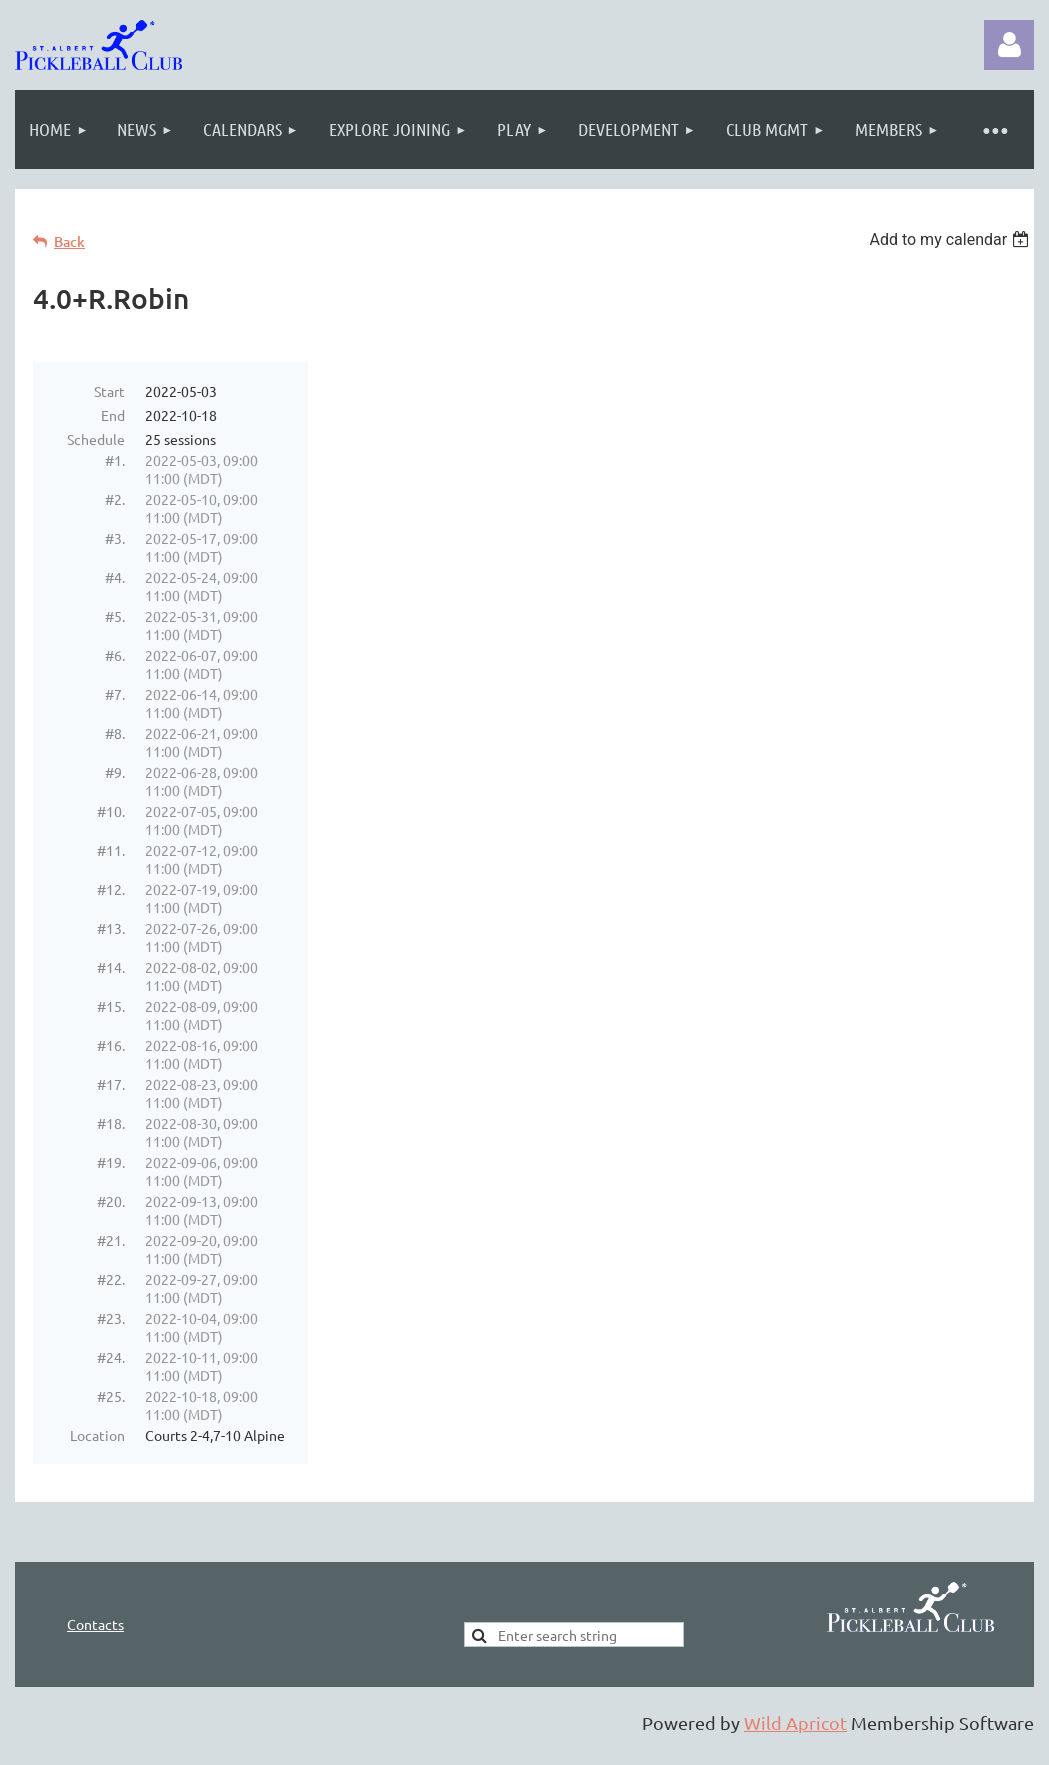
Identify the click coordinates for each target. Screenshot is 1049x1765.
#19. (111, 1162)
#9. (115, 772)
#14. (111, 967)
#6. (115, 655)
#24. (111, 1357)
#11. (111, 850)
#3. (115, 538)
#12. (111, 889)
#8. (115, 733)
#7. (115, 694)
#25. (111, 1396)
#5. (115, 616)
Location (97, 1435)
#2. (115, 499)
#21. (111, 1240)
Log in (1009, 45)
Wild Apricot (795, 1722)
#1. (115, 460)
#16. (111, 1045)
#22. (111, 1279)
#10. (111, 811)
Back (69, 241)
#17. (111, 1084)
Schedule (96, 439)
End (113, 415)
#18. (111, 1123)
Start (109, 391)
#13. (111, 928)
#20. (111, 1201)
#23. (111, 1318)
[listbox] (951, 239)
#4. (115, 577)
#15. (111, 1006)
